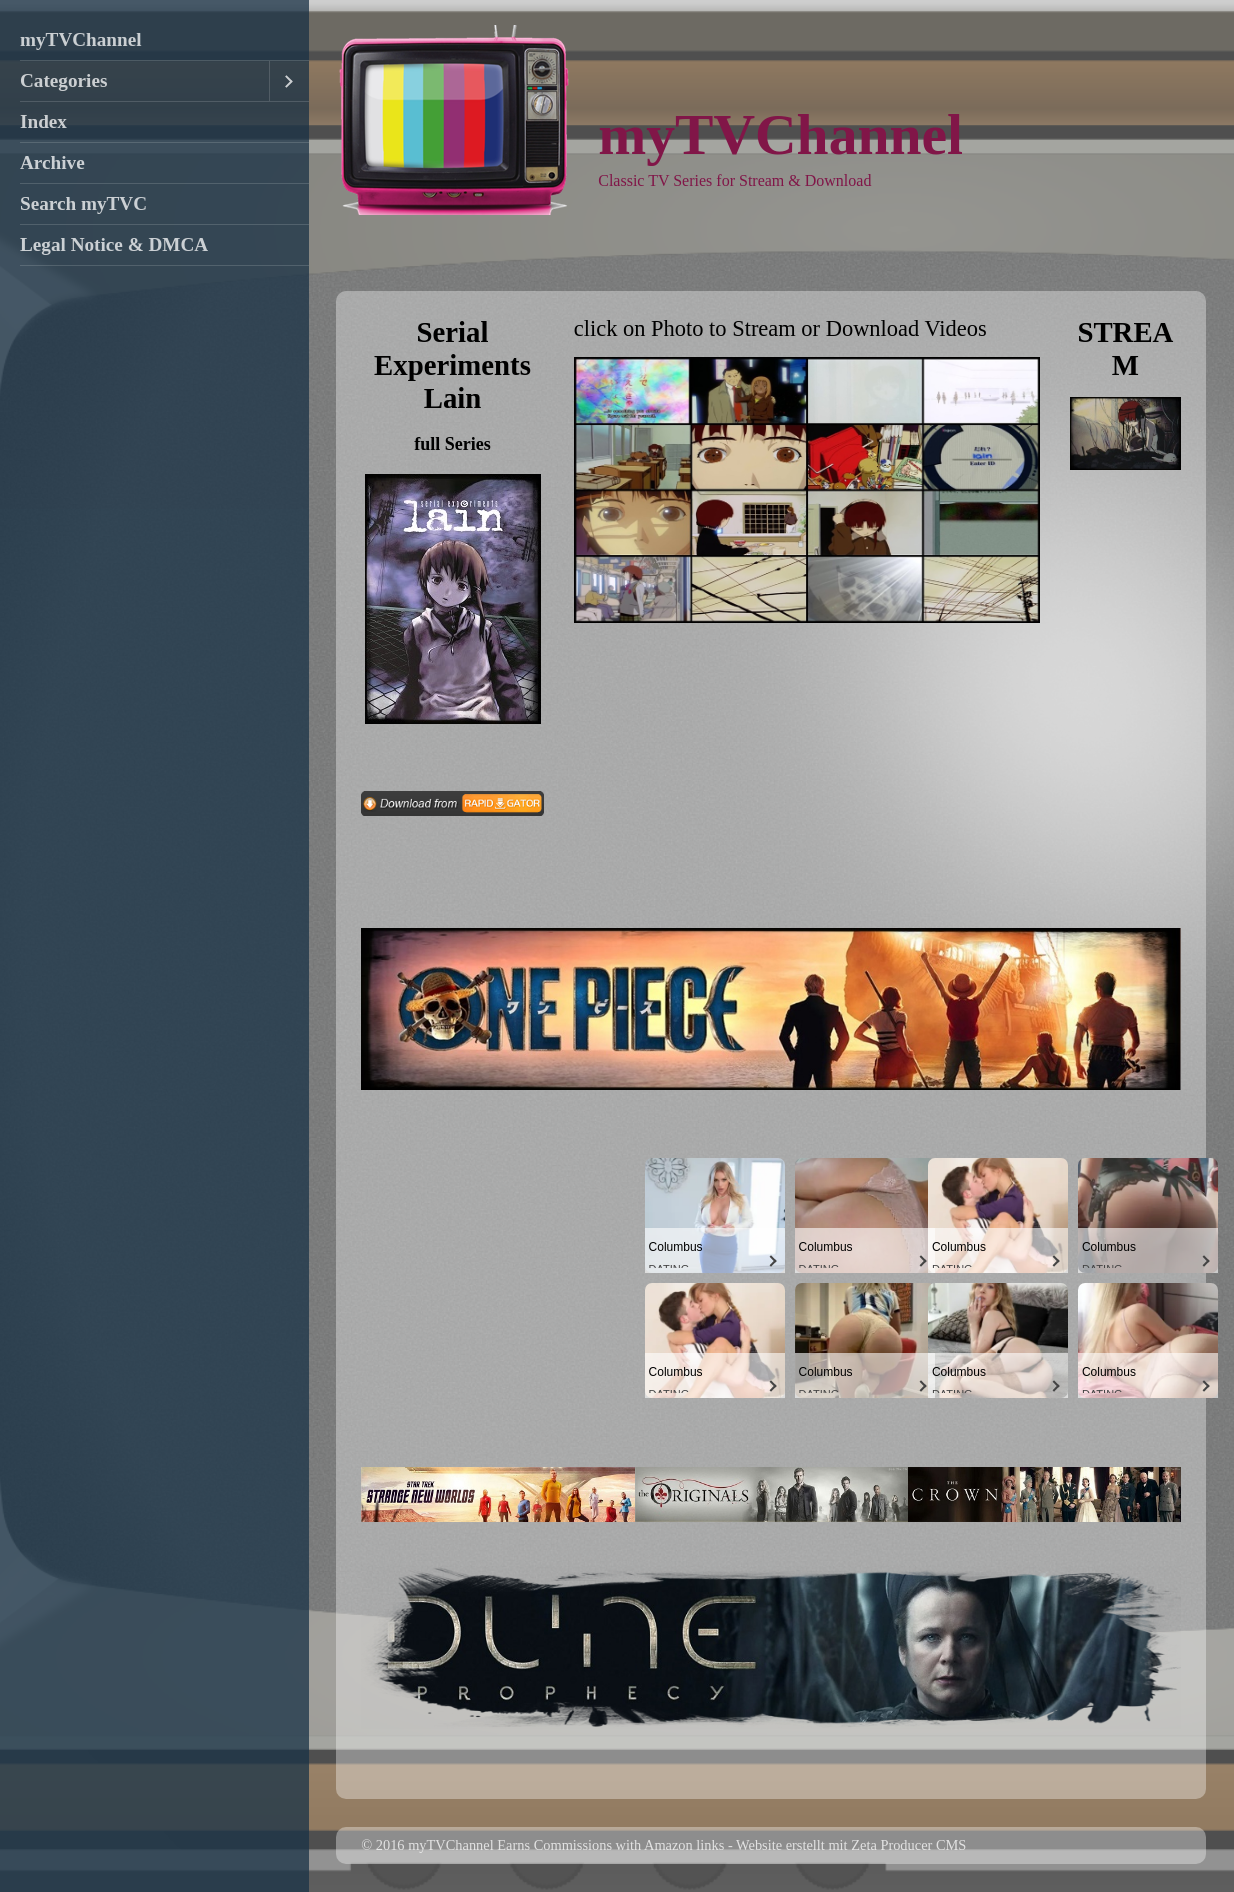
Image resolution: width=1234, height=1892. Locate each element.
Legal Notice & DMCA (114, 244)
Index (43, 121)
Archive (52, 162)
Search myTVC (83, 203)
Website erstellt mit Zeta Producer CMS (851, 1845)
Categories (63, 80)
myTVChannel (81, 39)
